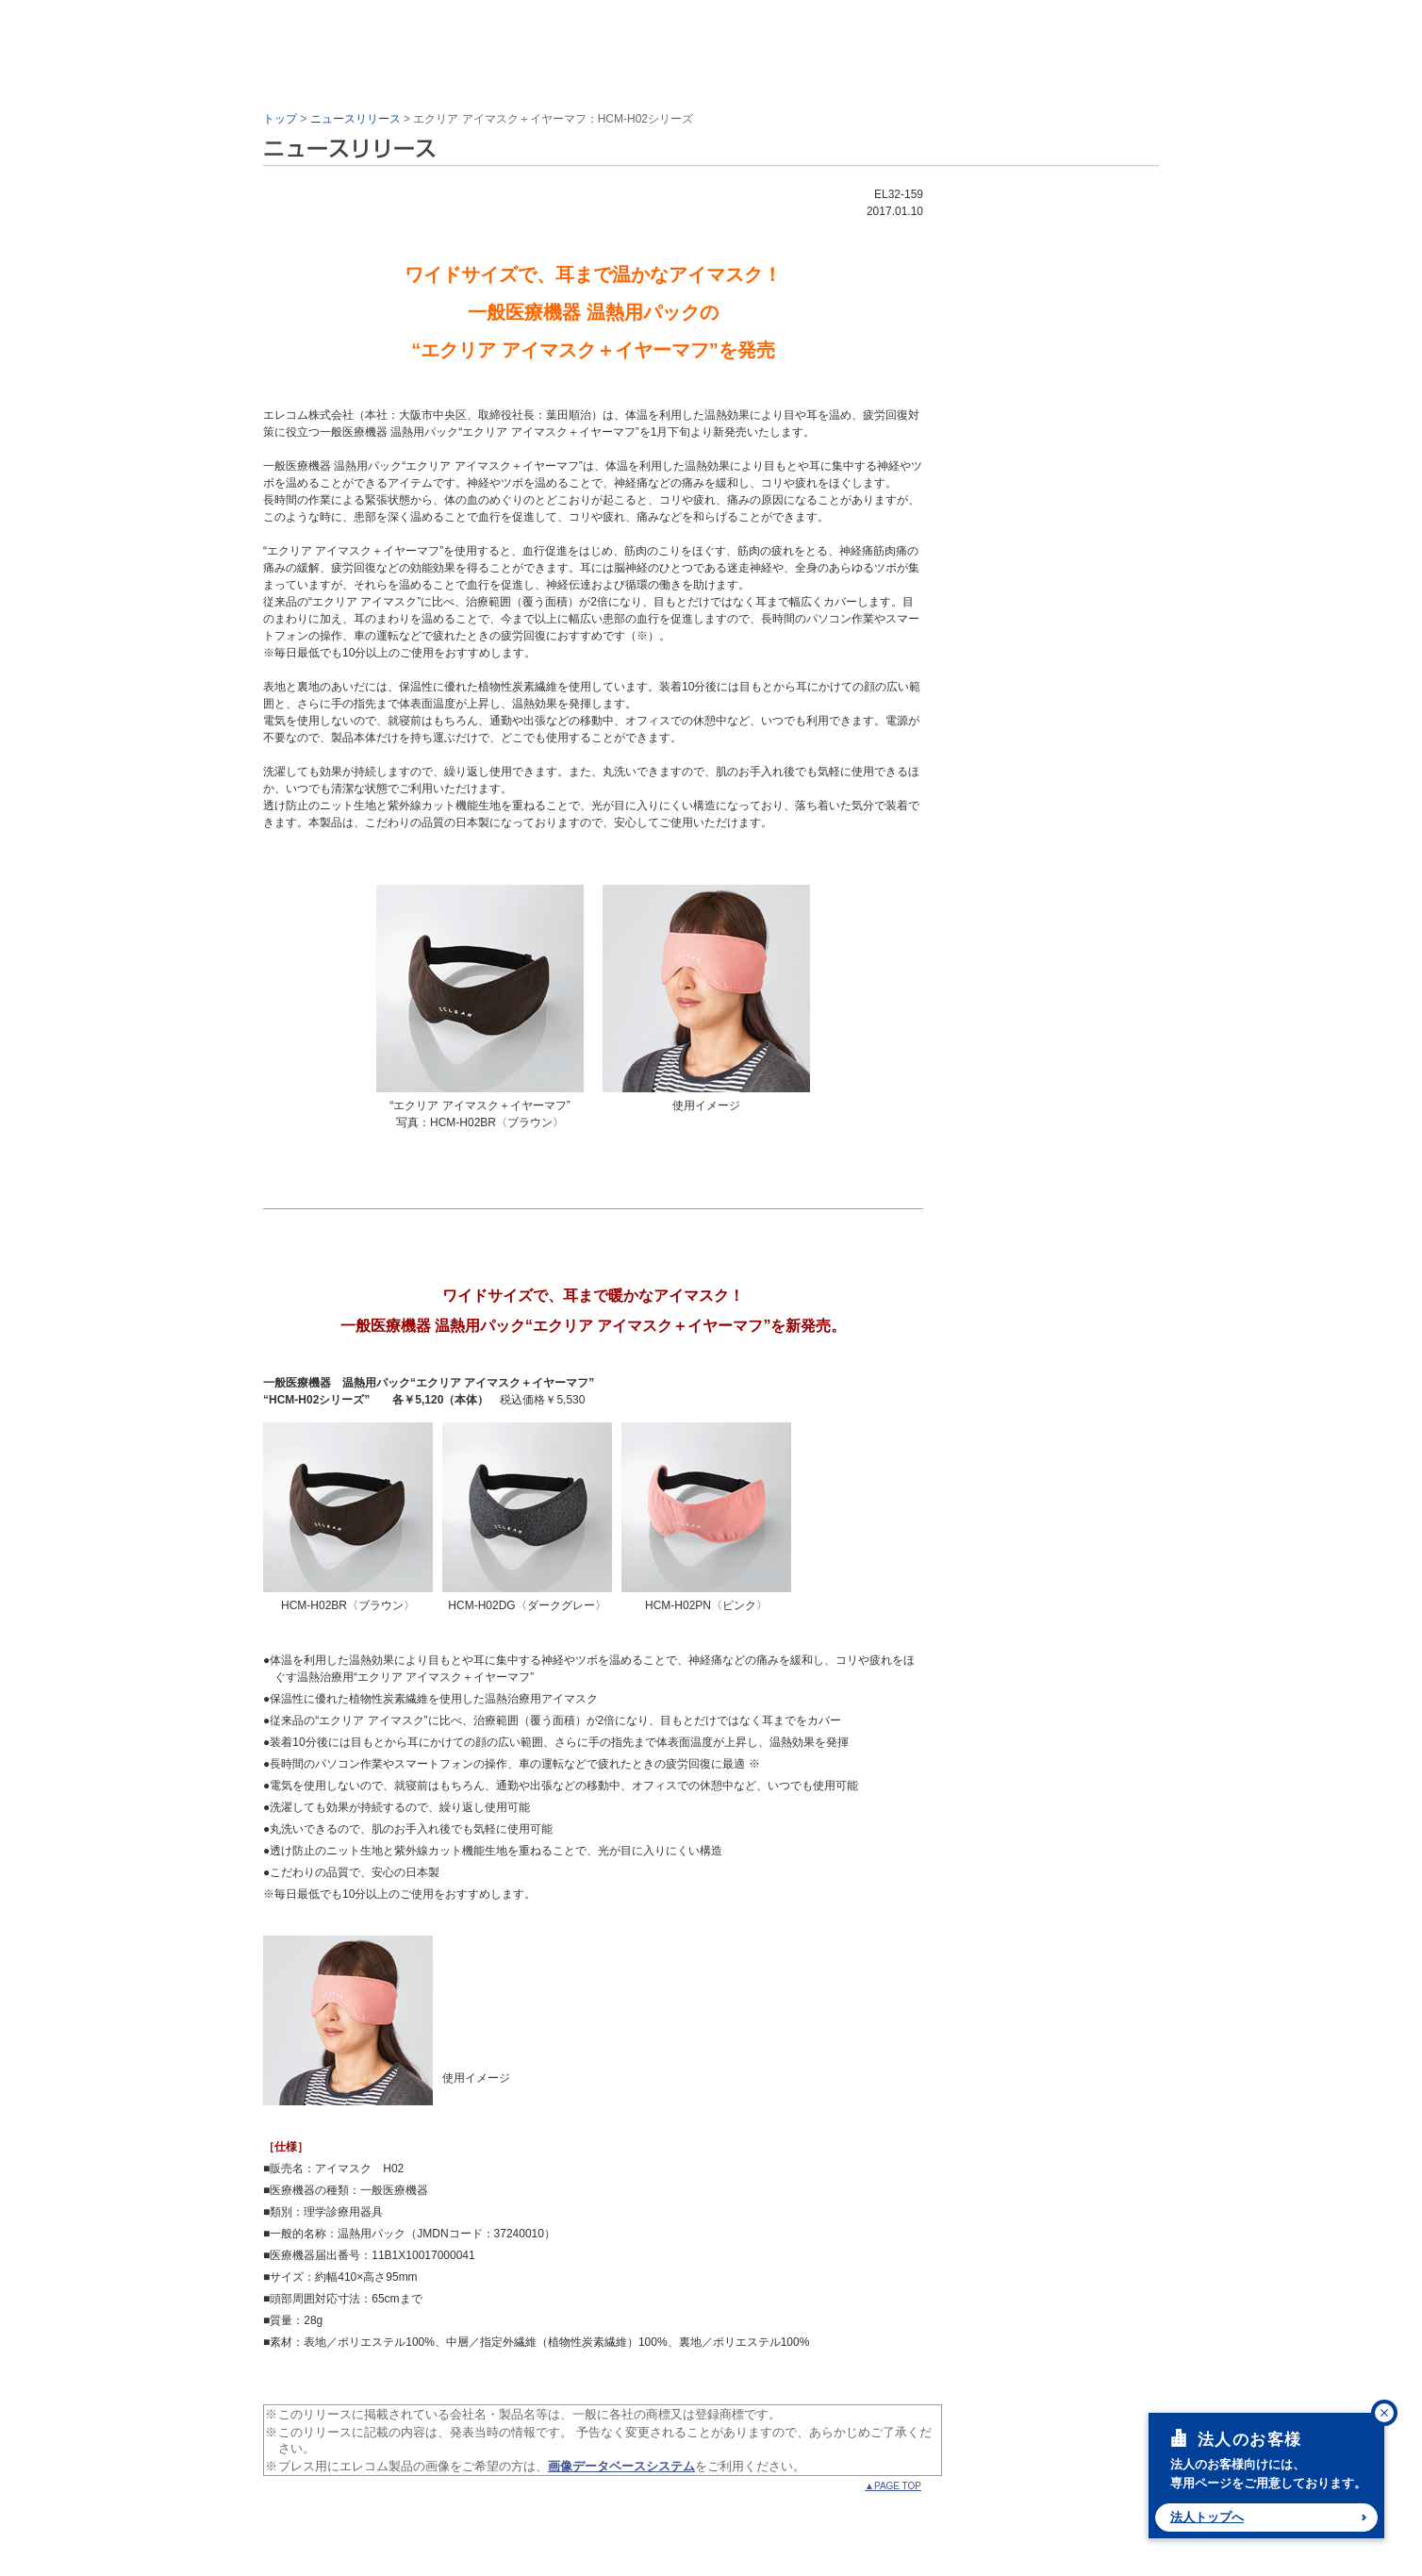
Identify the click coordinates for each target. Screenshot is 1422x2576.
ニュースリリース (355, 118)
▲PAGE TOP (893, 2486)
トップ (280, 118)
